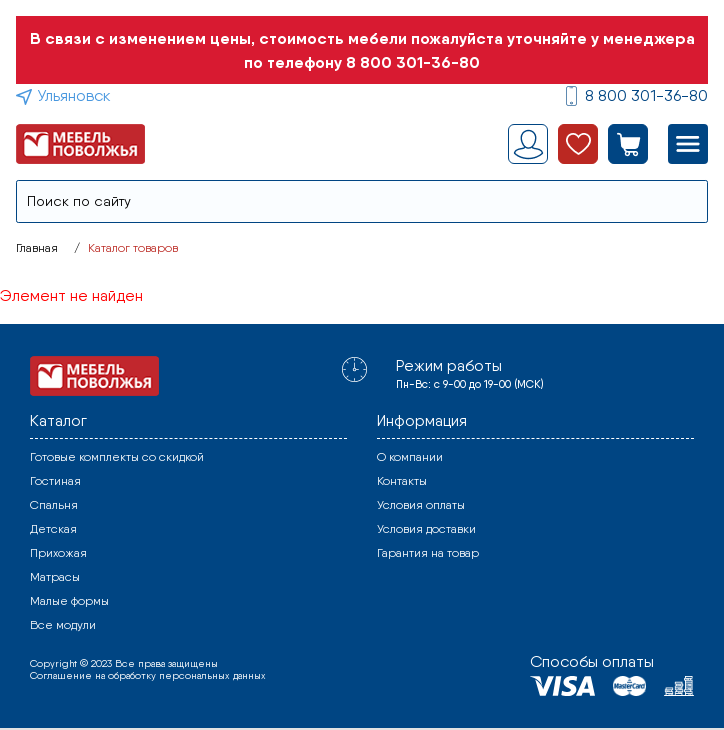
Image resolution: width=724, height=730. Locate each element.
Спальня (54, 505)
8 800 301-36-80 (413, 62)
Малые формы (69, 601)
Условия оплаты (421, 505)
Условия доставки (426, 529)
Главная (37, 248)
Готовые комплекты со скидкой (117, 457)
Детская (53, 529)
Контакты (402, 481)
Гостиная (55, 481)
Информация (422, 420)
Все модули (63, 625)
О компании (410, 457)
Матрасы (55, 577)
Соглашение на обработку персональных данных (148, 675)
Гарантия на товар (428, 553)
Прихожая (58, 553)
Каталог (58, 420)
